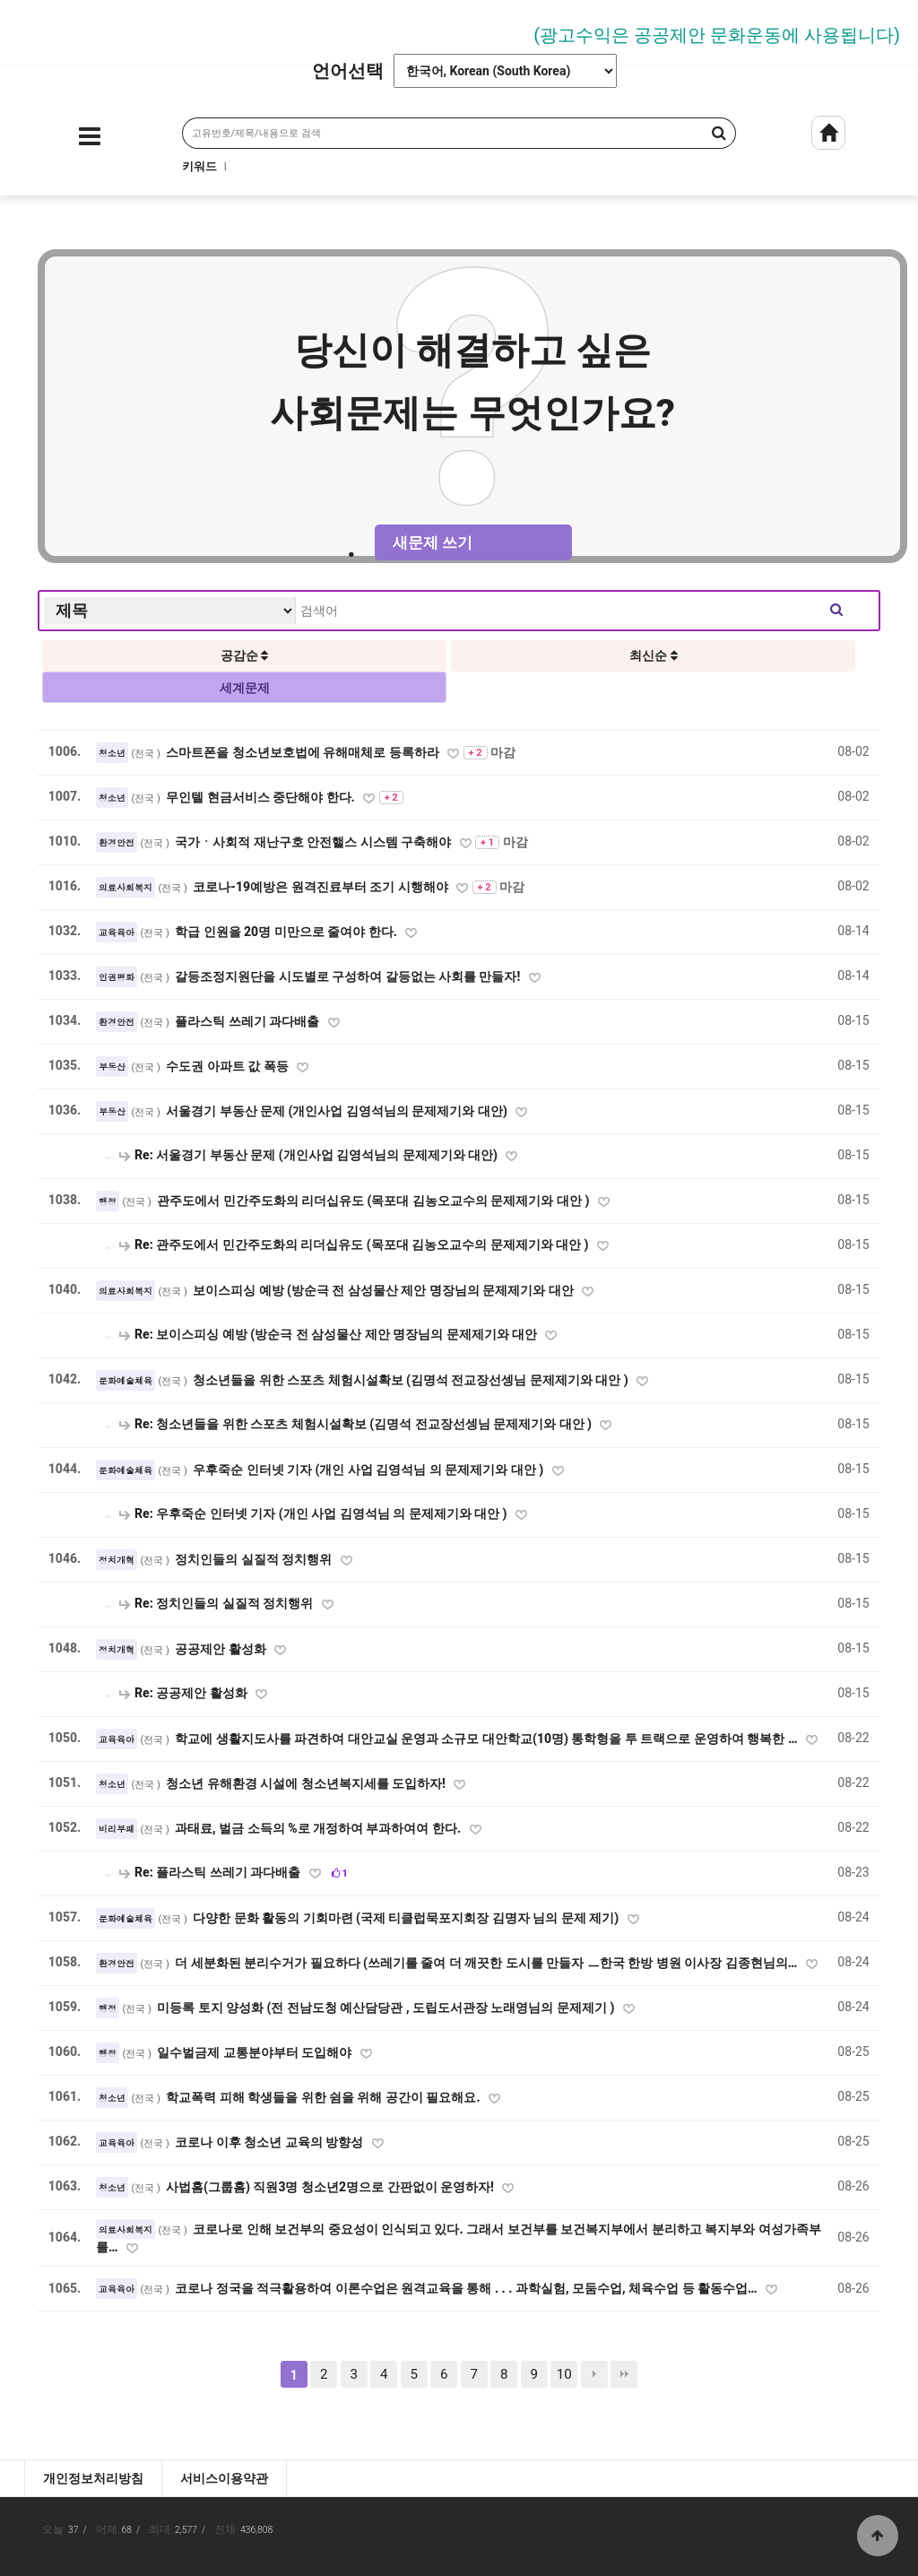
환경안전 (116, 843)
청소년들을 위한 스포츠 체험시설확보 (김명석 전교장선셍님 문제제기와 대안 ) (412, 1380)
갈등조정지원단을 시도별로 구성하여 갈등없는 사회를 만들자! (349, 976)
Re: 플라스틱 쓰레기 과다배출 (211, 1872)
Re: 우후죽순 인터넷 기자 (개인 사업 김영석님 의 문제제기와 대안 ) (314, 1513)
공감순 (244, 655)
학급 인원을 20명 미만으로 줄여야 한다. (287, 931)
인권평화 (116, 977)
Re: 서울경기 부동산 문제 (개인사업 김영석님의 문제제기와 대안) (309, 1155)
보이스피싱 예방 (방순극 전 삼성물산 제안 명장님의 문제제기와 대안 (384, 1290)
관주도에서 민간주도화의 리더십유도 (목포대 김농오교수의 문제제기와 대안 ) (375, 1200)
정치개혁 (116, 1560)
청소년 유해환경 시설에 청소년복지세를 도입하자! (307, 1783)
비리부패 (116, 1829)
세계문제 (245, 688)
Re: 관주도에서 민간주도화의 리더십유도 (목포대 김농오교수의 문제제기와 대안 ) (355, 1244)
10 (564, 2374)
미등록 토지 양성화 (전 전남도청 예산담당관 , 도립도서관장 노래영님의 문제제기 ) (387, 2007)
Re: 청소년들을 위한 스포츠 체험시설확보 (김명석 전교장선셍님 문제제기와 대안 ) (356, 1424)
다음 (594, 2374)
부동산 (112, 1067)
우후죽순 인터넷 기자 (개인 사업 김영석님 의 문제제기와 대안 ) (370, 1469)
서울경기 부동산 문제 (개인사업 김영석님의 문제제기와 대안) (338, 1111)
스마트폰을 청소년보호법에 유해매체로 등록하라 (304, 752)
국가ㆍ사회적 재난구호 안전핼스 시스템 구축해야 (314, 842)
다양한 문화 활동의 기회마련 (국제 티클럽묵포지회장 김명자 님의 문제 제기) (407, 1918)
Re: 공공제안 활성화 (184, 1693)
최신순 (653, 655)
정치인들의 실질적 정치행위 (254, 1559)
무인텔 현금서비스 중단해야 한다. (262, 797)
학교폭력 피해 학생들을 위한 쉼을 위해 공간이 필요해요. (324, 2097)
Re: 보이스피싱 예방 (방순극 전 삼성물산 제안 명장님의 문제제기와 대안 (329, 1334)
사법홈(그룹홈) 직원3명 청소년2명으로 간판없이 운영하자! (331, 2187)
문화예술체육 (125, 1381)
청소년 (112, 753)
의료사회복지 (125, 887)
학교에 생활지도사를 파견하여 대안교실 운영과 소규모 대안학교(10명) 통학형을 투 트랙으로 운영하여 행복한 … (488, 1738)
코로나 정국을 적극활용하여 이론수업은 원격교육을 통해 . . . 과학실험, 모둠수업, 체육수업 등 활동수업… (467, 2288)
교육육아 (116, 932)
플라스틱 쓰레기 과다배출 (248, 1021)
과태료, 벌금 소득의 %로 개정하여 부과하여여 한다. (319, 1828)
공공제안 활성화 (222, 1649)
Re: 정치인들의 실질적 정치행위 (217, 1603)
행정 (108, 1201)
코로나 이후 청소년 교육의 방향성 (270, 2142)
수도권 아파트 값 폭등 (228, 1066)
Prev (22, 28)
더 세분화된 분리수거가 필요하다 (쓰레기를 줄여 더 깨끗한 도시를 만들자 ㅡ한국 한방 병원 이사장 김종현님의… (488, 1963)
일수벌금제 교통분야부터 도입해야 (255, 2052)
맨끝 (624, 2374)
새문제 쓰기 (432, 542)
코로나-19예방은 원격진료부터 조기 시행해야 (322, 887)
